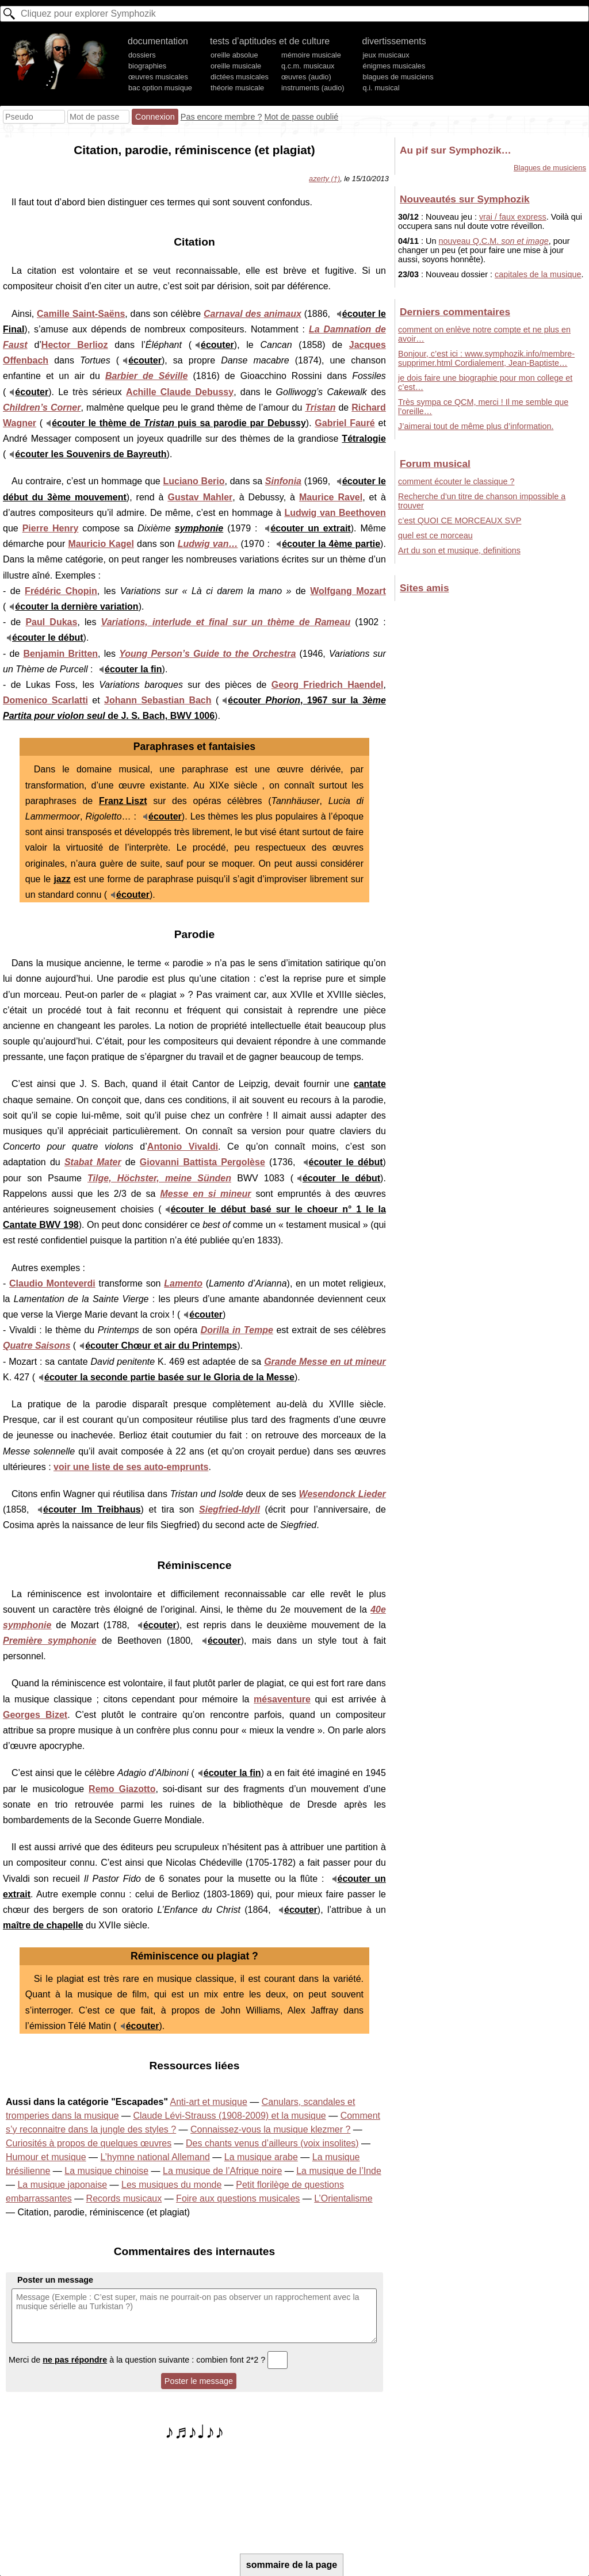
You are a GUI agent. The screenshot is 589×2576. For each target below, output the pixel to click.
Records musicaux (124, 2198)
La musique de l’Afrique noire (222, 2171)
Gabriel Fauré (344, 423)
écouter (217, 345)
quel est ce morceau (435, 535)
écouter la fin (133, 669)
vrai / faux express (512, 216)
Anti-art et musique (208, 2102)
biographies (147, 66)
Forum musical (435, 463)
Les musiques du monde (171, 2185)
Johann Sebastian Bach (157, 700)
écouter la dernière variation (76, 606)
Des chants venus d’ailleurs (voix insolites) (272, 2143)
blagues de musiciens (398, 76)
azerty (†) (324, 178)
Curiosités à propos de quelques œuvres (88, 2143)
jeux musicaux (386, 55)
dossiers (142, 55)
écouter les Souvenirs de (90, 454)
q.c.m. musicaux (307, 66)
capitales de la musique (538, 274)
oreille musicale (236, 66)
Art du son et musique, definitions (459, 550)
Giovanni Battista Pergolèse (202, 1162)
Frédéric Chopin (61, 591)
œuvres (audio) (306, 76)
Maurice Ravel (330, 497)
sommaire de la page (291, 2565)
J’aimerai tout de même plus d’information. (475, 426)
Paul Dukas (51, 622)
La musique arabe (261, 2157)
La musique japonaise (62, 2185)
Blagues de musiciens (550, 167)
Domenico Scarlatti (45, 700)
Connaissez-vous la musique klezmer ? (270, 2129)
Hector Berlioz (74, 345)
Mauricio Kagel (100, 544)
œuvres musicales (158, 76)
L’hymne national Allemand (155, 2157)
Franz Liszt (123, 801)
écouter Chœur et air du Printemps (161, 1345)
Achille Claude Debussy (180, 392)
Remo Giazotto (122, 1789)
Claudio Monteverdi (52, 1283)
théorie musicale (237, 87)
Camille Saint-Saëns (81, 314)
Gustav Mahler (199, 497)
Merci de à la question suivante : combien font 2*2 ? (148, 2359)
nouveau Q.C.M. (493, 241)
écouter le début (47, 637)
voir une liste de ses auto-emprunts (130, 1467)
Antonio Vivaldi (182, 1146)
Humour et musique (46, 2157)
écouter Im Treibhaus (91, 1509)
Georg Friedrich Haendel (327, 685)
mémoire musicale (311, 55)
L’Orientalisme (343, 2198)
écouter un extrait (310, 528)
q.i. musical (381, 87)
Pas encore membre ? (221, 116)
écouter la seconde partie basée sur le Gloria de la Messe (169, 1377)
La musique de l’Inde (338, 2171)
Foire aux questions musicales (238, 2198)
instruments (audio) (313, 87)
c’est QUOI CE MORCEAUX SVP (459, 520)
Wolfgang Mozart (348, 591)
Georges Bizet (35, 1715)
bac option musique (160, 87)
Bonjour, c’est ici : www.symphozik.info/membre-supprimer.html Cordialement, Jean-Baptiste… (486, 358)
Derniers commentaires (455, 311)
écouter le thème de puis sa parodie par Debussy (179, 423)
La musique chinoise (106, 2171)
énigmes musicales (394, 66)
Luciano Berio (193, 481)
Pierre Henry (50, 528)
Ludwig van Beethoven (334, 513)
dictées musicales (240, 76)
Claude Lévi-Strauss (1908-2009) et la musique (229, 2115)
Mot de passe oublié (301, 116)
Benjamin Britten (60, 654)
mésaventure (282, 1699)
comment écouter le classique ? (456, 481)
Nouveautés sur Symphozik (464, 199)
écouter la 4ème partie (331, 544)
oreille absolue (234, 55)
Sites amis (424, 588)
